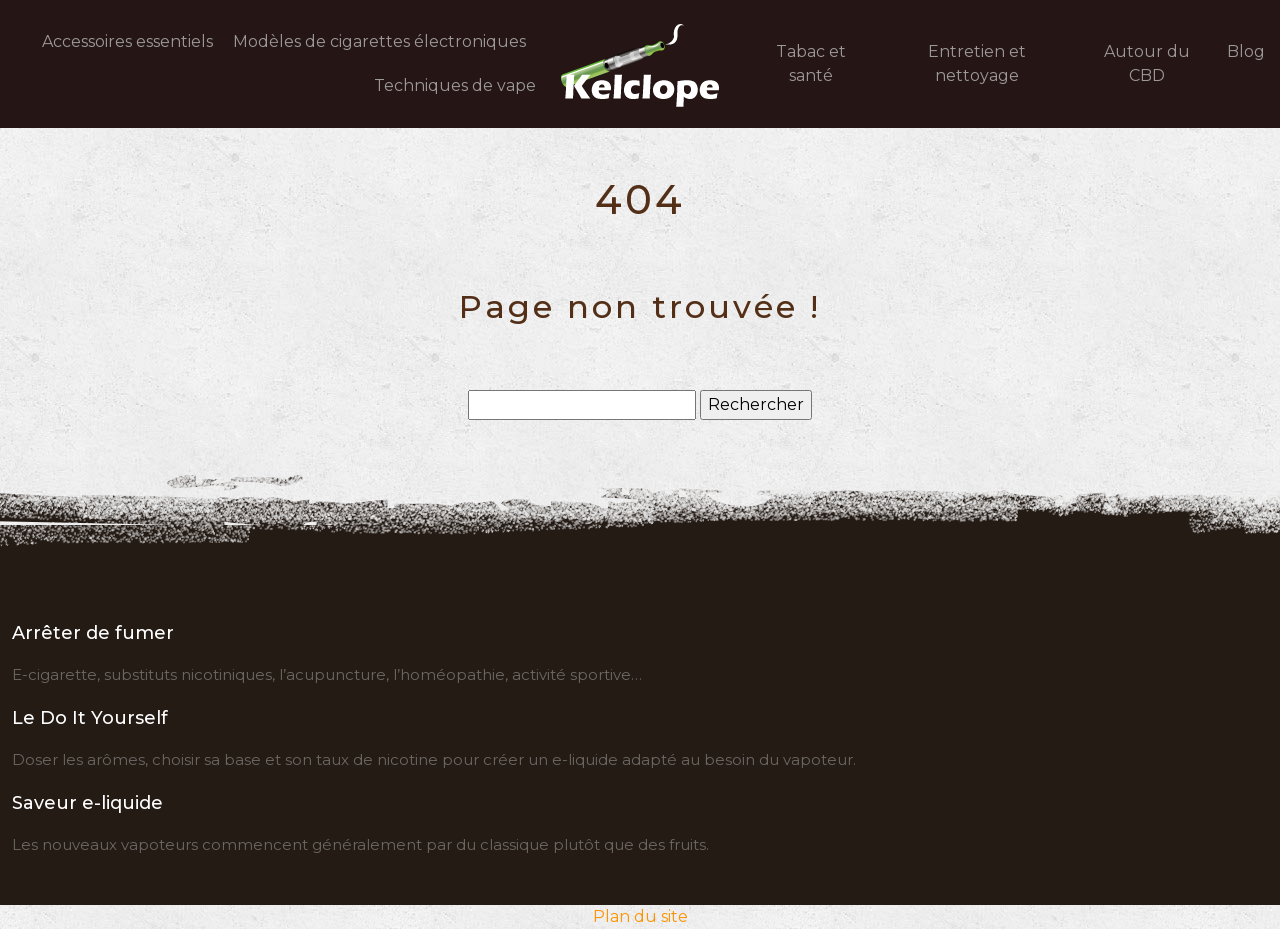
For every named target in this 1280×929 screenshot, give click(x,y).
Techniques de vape (455, 85)
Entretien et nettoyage (977, 63)
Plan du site (640, 916)
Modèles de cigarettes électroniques (379, 41)
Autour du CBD (1147, 63)
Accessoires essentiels (127, 41)
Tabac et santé (811, 63)
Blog (1246, 51)
